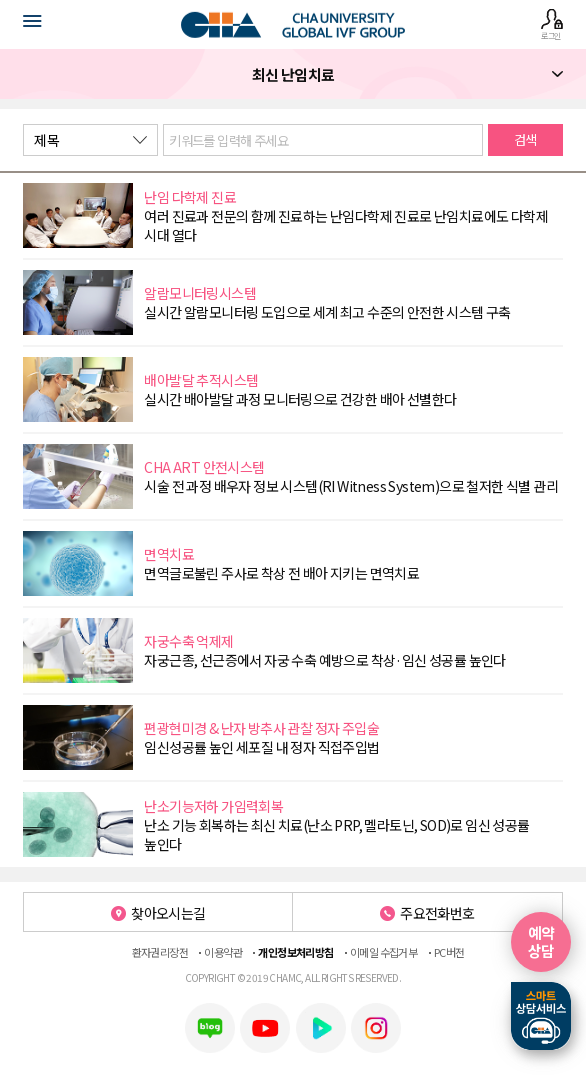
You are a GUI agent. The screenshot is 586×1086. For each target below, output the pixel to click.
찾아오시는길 (158, 913)
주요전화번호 (427, 913)
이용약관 (223, 952)
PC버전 (449, 952)
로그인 (551, 24)
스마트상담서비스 (541, 1016)
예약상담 (541, 941)
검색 (525, 139)
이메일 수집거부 (383, 952)
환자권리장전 (160, 952)
